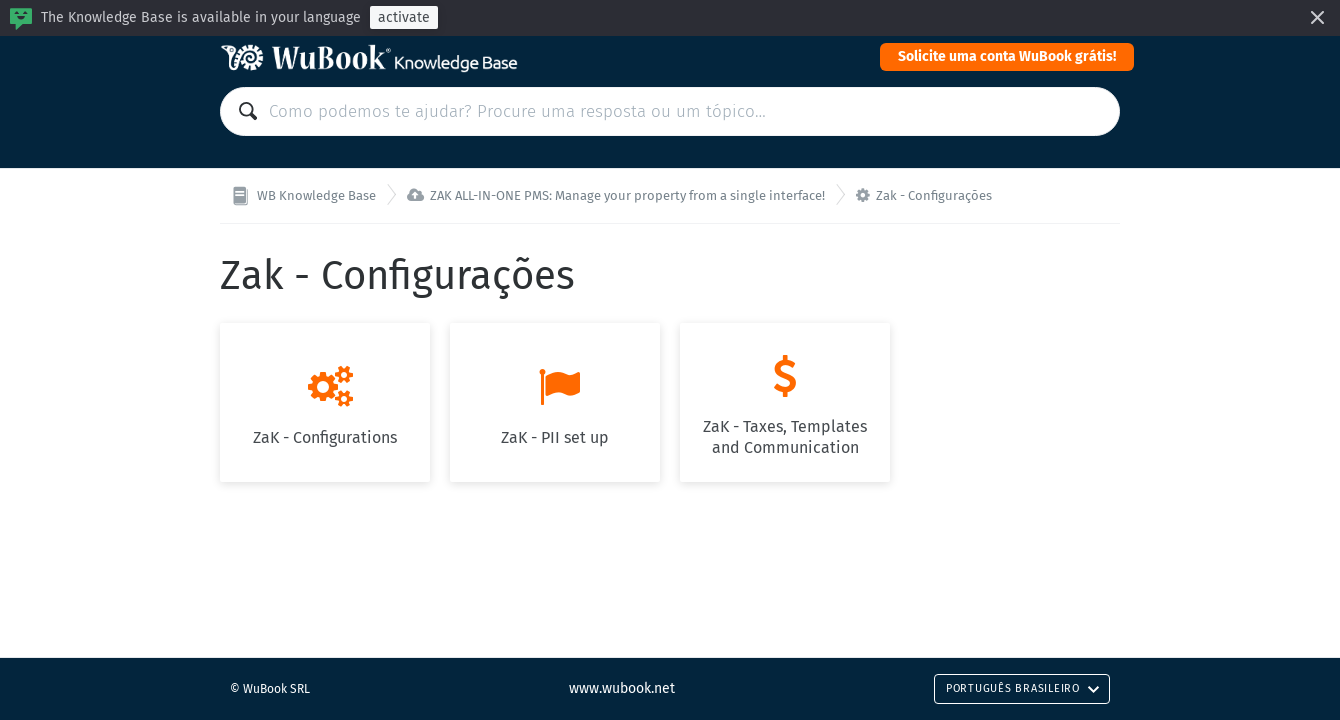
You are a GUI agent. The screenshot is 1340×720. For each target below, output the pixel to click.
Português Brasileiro (1023, 688)
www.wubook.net (622, 688)
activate (404, 17)
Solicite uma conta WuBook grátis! (1007, 56)
